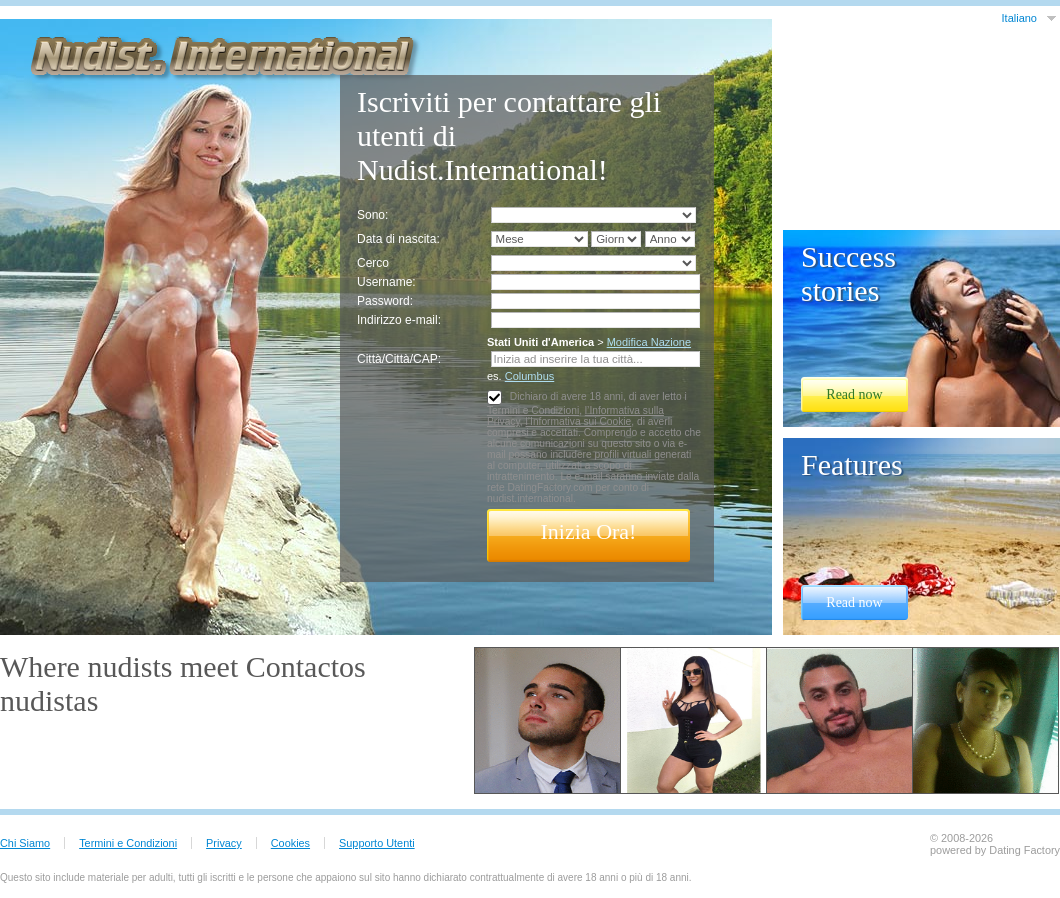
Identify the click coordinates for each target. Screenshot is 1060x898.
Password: (385, 301)
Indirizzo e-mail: (399, 320)
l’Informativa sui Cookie (578, 421)
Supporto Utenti (377, 843)
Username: (386, 282)
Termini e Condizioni (533, 410)
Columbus (530, 376)
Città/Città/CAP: (399, 359)
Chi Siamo (25, 843)
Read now (854, 394)
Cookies (290, 843)
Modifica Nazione (649, 342)
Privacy (224, 843)
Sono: (372, 215)
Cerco (373, 263)
